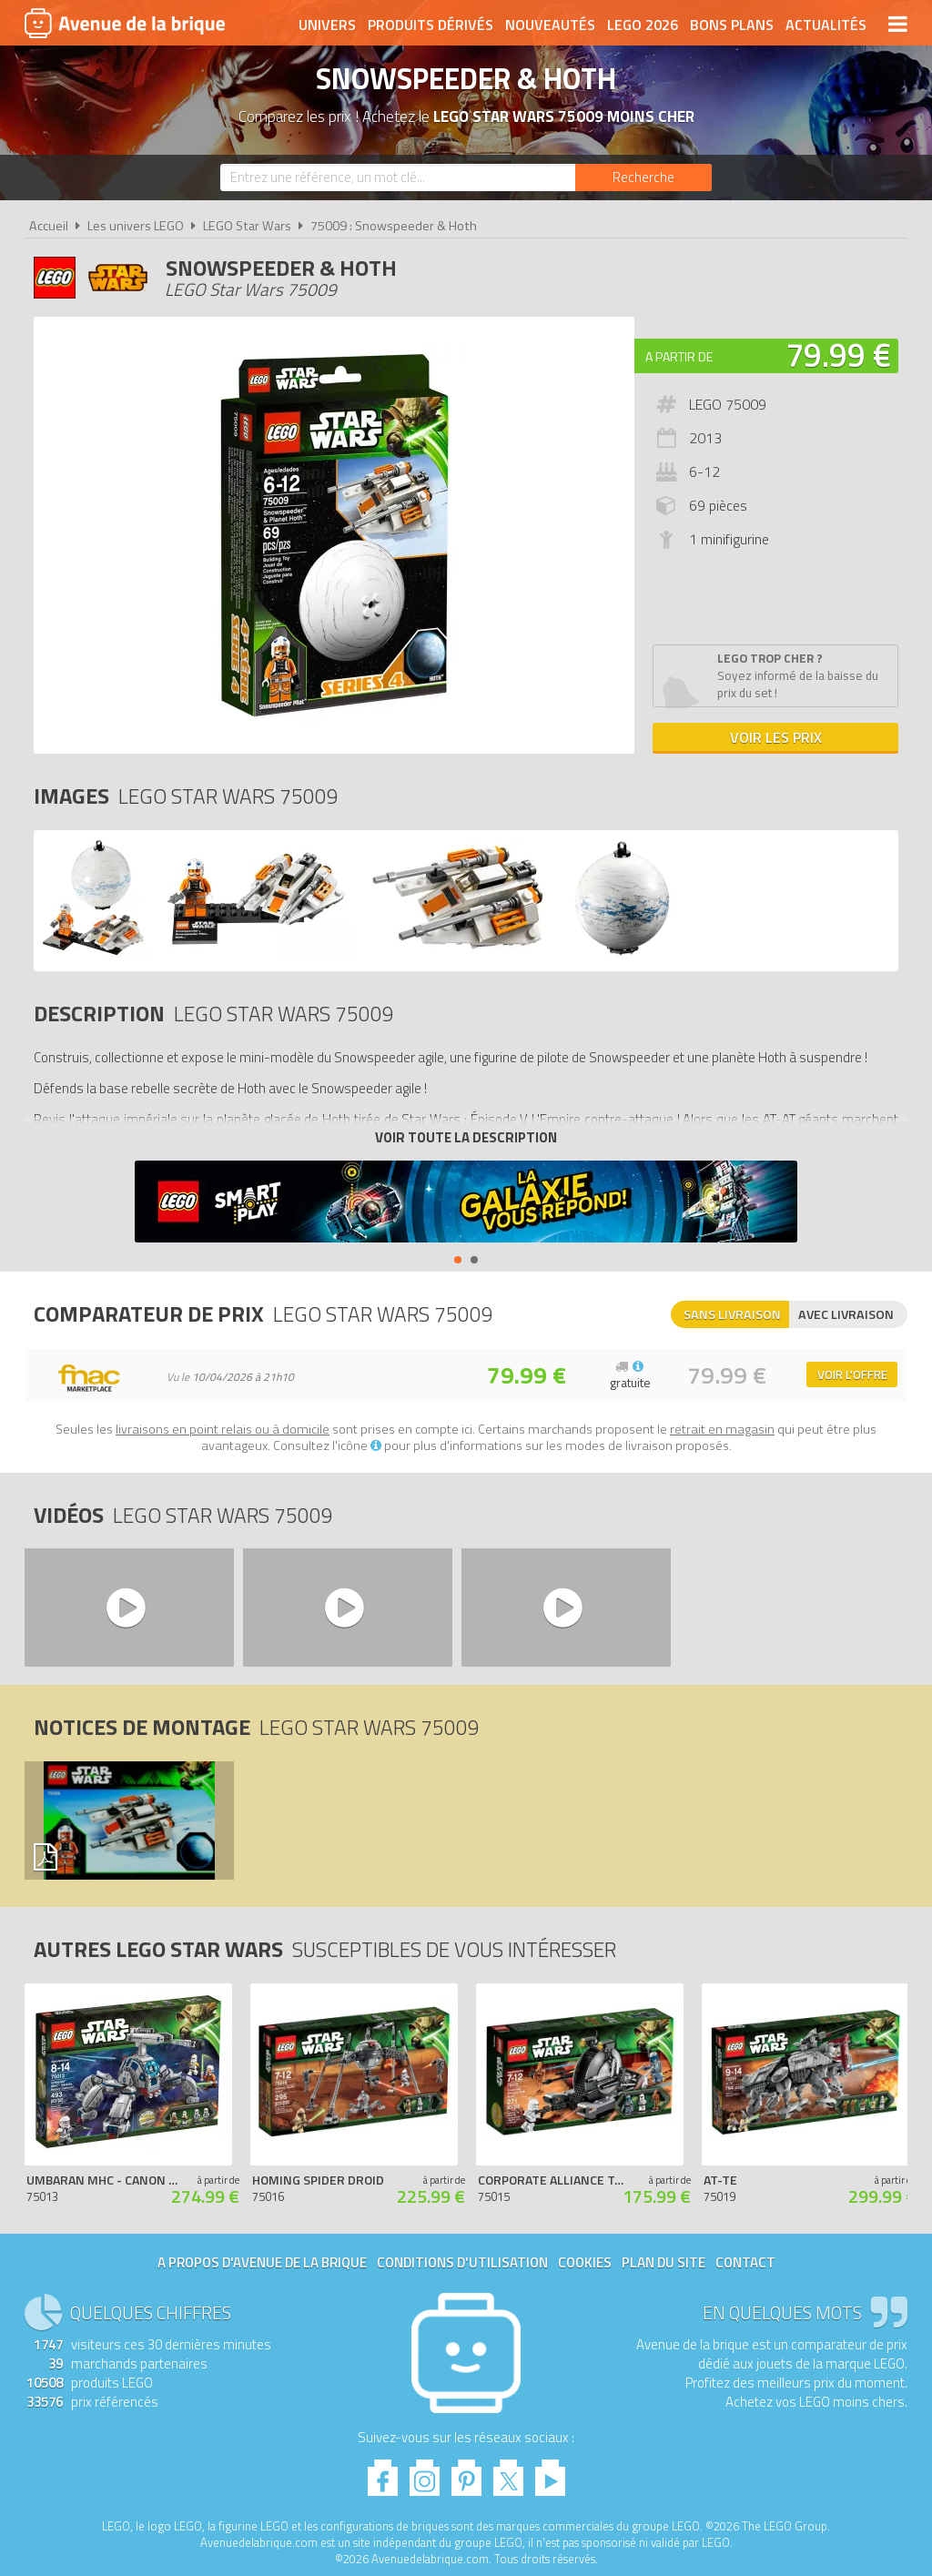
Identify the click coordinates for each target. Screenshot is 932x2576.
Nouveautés (550, 24)
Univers (327, 24)
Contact (745, 2262)
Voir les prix (776, 737)
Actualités (825, 24)
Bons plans (732, 24)
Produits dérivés (430, 24)
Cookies (585, 2262)
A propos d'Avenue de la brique (262, 2262)
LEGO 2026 (642, 24)
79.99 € (838, 355)
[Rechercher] (643, 177)
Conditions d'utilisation (462, 2262)
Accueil (48, 226)
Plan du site (663, 2262)
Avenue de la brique (125, 23)
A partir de (679, 356)
